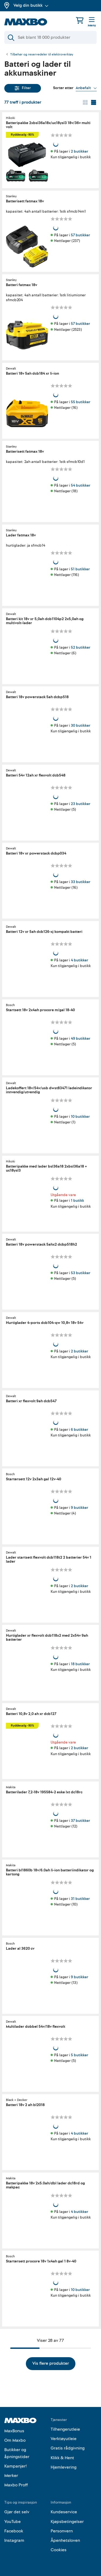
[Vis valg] (86, 88)
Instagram (14, 2540)
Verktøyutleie (63, 2439)
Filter (23, 87)
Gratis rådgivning (68, 2448)
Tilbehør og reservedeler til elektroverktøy (41, 54)
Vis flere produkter (50, 2363)
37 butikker (80, 1820)
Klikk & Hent (62, 2458)
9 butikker (79, 1507)
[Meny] (92, 22)
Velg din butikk (30, 5)
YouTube (12, 2522)
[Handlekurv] (79, 20)
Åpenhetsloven (65, 2540)
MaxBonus (14, 2431)
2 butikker (79, 151)
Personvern (62, 2531)
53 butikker (80, 1272)
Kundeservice (64, 2512)
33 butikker (80, 881)
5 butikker (79, 2055)
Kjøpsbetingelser (67, 2522)
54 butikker (80, 485)
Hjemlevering (63, 2467)
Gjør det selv (16, 2512)
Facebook (13, 2531)
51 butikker (80, 569)
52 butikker (80, 647)
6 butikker (79, 1429)
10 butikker (80, 1116)
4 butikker (79, 960)
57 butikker (80, 235)
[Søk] (50, 37)
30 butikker (80, 725)
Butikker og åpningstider (16, 2453)
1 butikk (77, 1200)
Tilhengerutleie (65, 2429)
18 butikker (80, 1664)
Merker (11, 2476)
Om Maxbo (15, 2440)
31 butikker (80, 1898)
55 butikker (80, 401)
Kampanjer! (15, 2466)
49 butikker (80, 1038)
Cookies (59, 2550)
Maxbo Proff (16, 2485)
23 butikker (80, 803)
